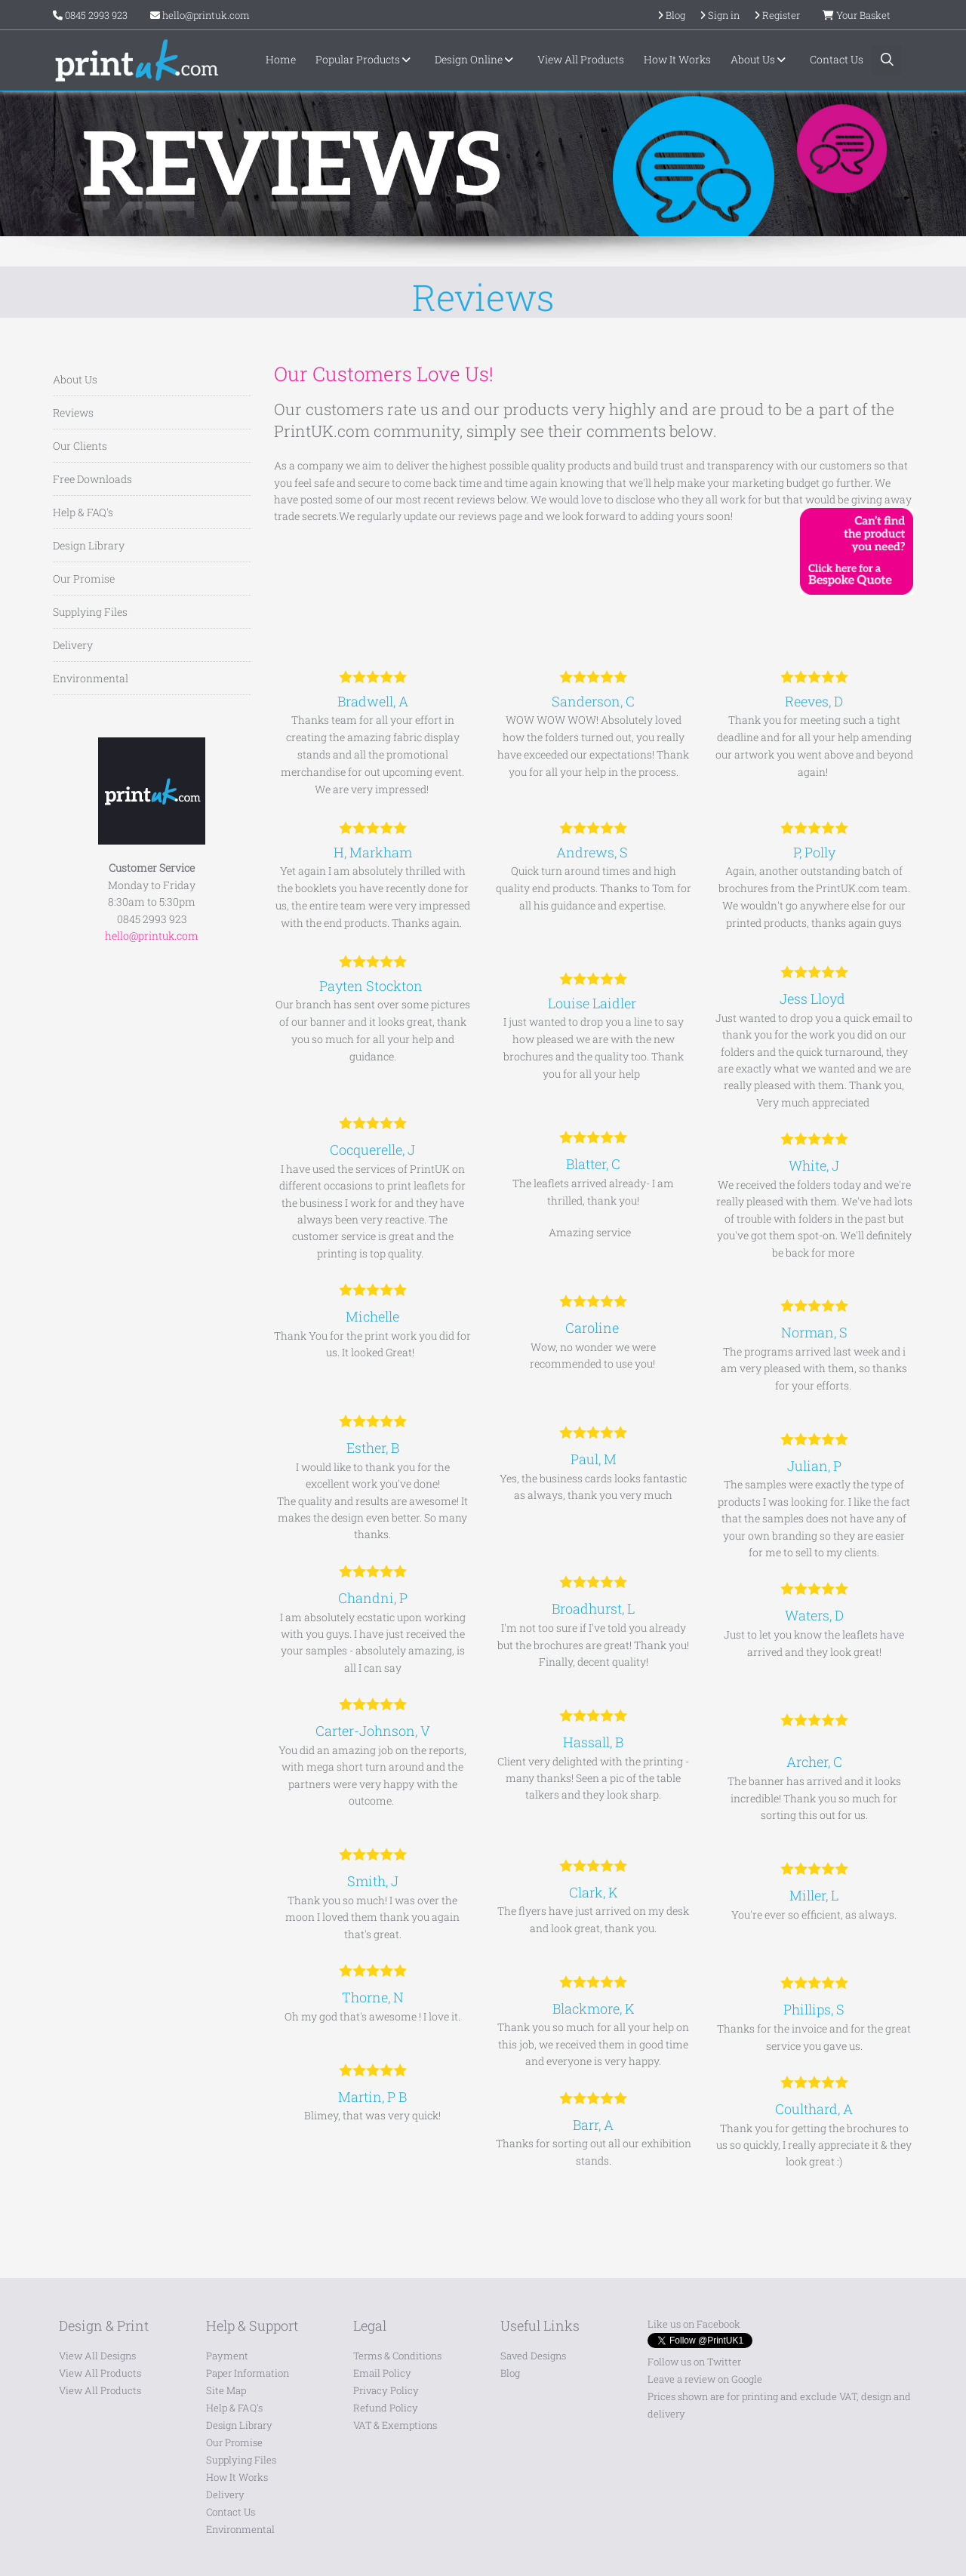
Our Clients (80, 446)
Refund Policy (385, 2407)
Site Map (226, 2390)
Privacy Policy (386, 2390)
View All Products (580, 59)
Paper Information (247, 2373)
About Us (760, 59)
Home (281, 59)
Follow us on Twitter (694, 2361)
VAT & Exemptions (395, 2425)
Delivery (73, 645)
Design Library (89, 545)
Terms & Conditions (397, 2355)
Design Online (476, 59)
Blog (510, 2373)
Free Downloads (92, 479)
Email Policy (382, 2373)
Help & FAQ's (83, 512)
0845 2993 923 (96, 15)
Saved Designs (533, 2355)
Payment (227, 2355)
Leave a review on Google (705, 2379)
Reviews (73, 412)
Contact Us (836, 59)
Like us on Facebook (694, 2324)
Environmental (90, 678)
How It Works (677, 59)
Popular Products (365, 59)
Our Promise (84, 578)
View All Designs (97, 2355)
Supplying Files (90, 612)
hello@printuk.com (200, 15)
